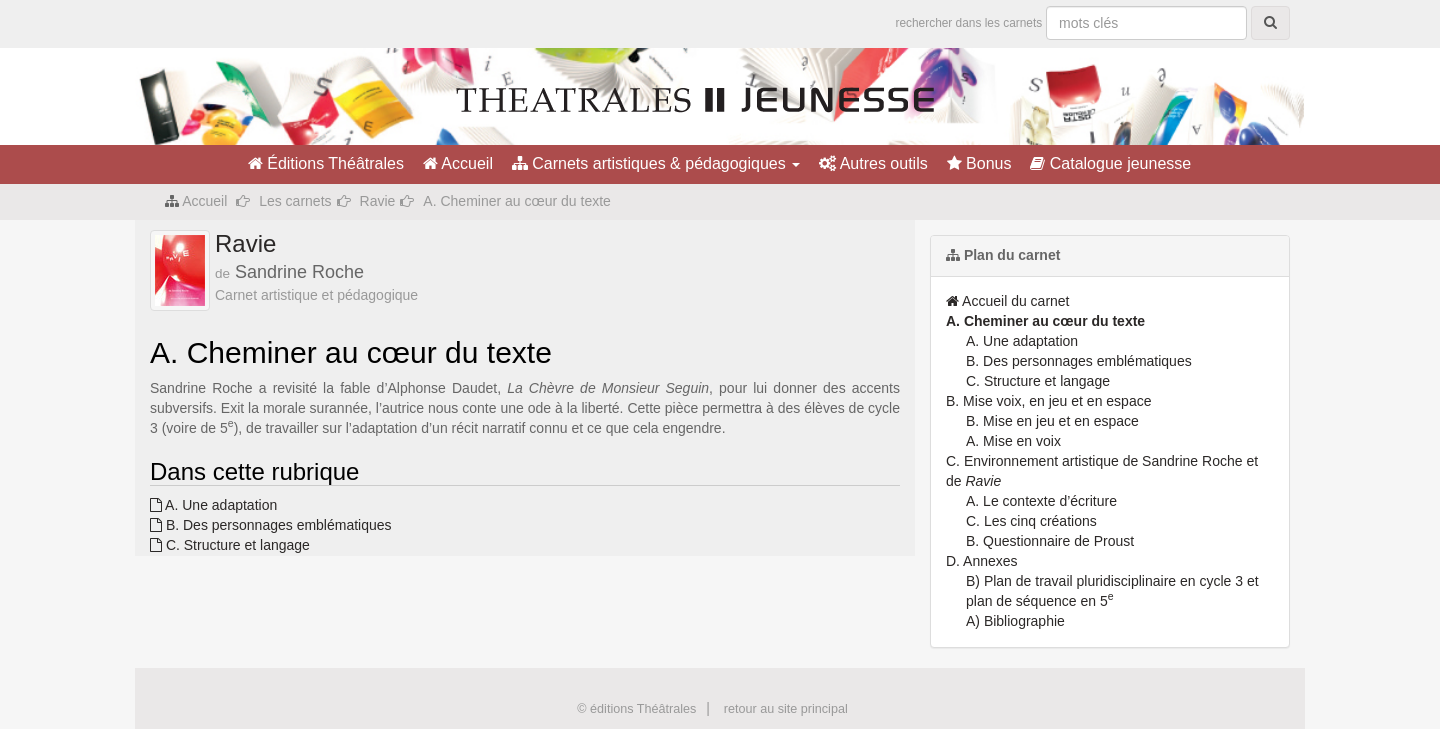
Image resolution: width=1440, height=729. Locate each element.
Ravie (378, 201)
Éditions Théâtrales (326, 163)
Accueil (458, 163)
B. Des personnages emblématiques (271, 525)
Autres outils (873, 163)
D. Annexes (982, 561)
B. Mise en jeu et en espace (1052, 421)
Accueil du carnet (1008, 301)
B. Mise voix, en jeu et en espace (1048, 401)
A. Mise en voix (1013, 441)
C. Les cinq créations (1031, 521)
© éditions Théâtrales (636, 709)
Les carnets (295, 201)
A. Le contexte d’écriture (1041, 501)
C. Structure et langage (230, 545)
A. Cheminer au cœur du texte (1045, 321)
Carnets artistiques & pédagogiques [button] (656, 163)
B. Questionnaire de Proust (1050, 541)
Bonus (979, 163)
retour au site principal (786, 709)
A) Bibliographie (1015, 621)
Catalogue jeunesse (1110, 163)
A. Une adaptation (213, 505)
